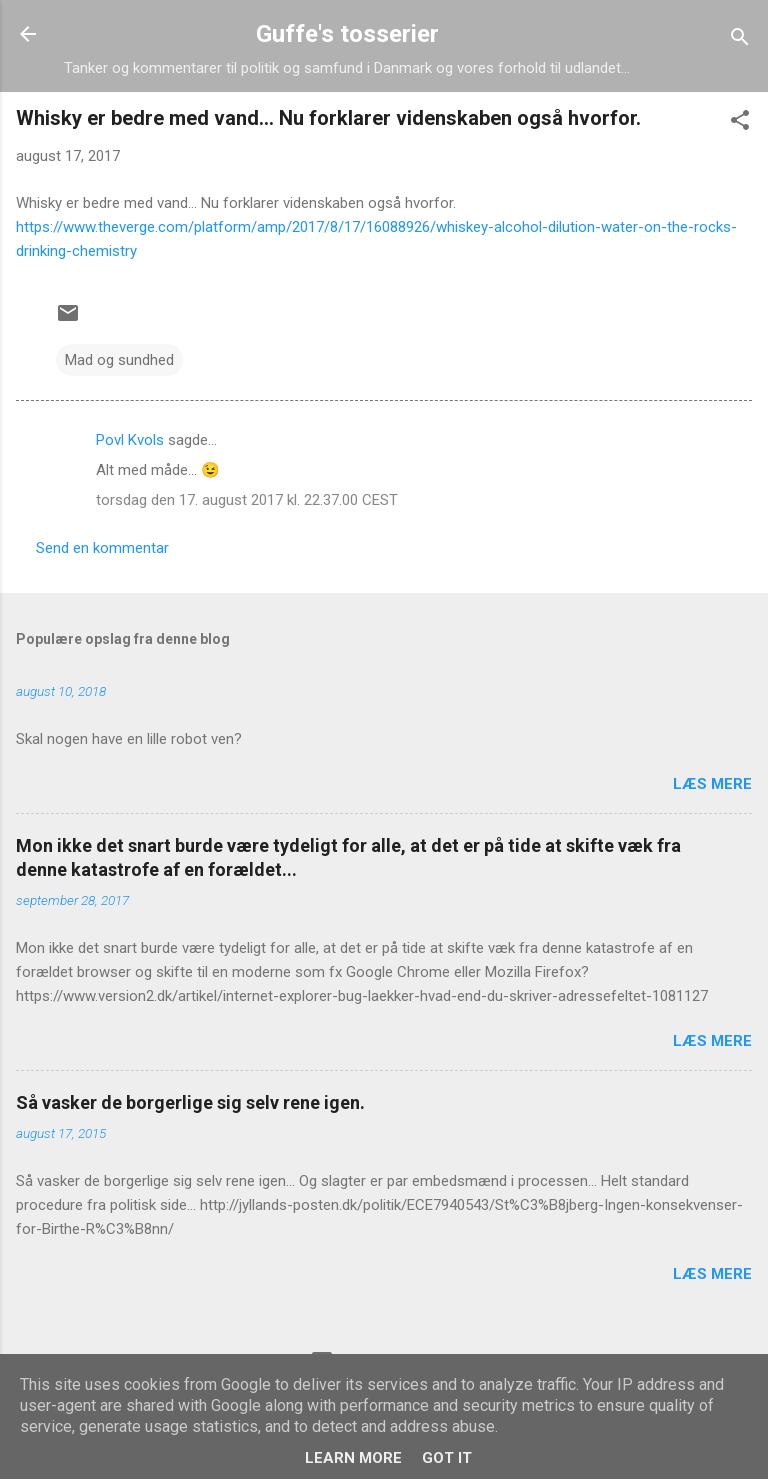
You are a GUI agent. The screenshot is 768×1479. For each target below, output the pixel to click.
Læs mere (712, 784)
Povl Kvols (130, 440)
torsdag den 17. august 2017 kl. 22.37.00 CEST (247, 500)
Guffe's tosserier (347, 34)
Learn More (353, 1458)
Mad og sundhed (119, 360)
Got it (447, 1458)
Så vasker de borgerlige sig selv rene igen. (190, 1102)
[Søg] (740, 40)
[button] (740, 123)
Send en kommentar (102, 548)
